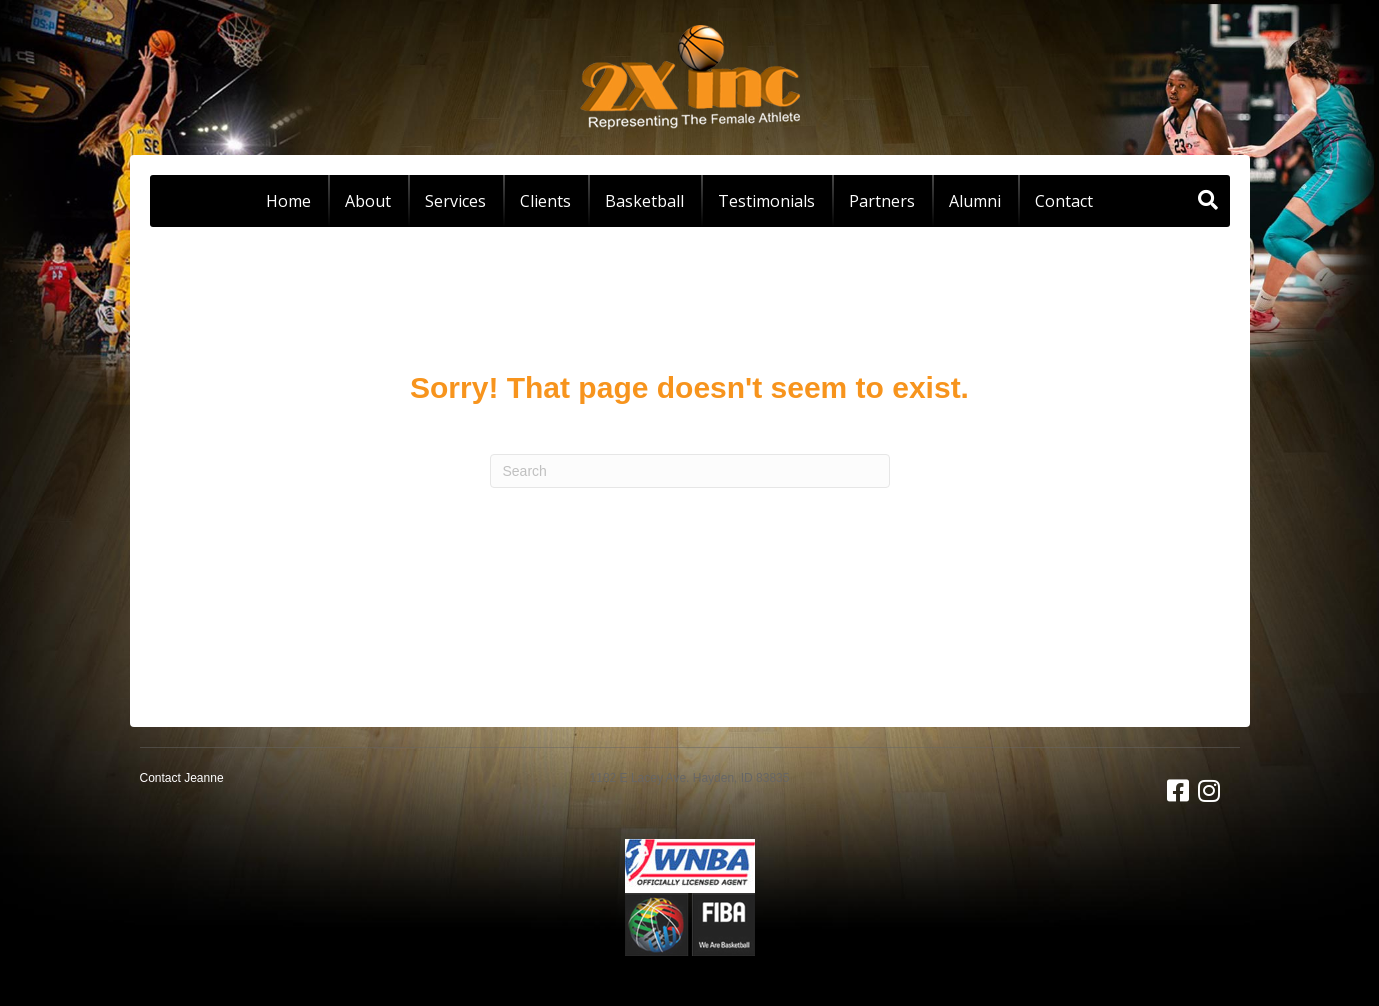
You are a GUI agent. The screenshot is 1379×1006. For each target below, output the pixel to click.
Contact (1064, 201)
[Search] (1208, 200)
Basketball (644, 201)
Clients (545, 201)
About (368, 201)
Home (288, 201)
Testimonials (766, 201)
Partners (882, 201)
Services (455, 201)
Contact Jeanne (182, 778)
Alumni (975, 201)
